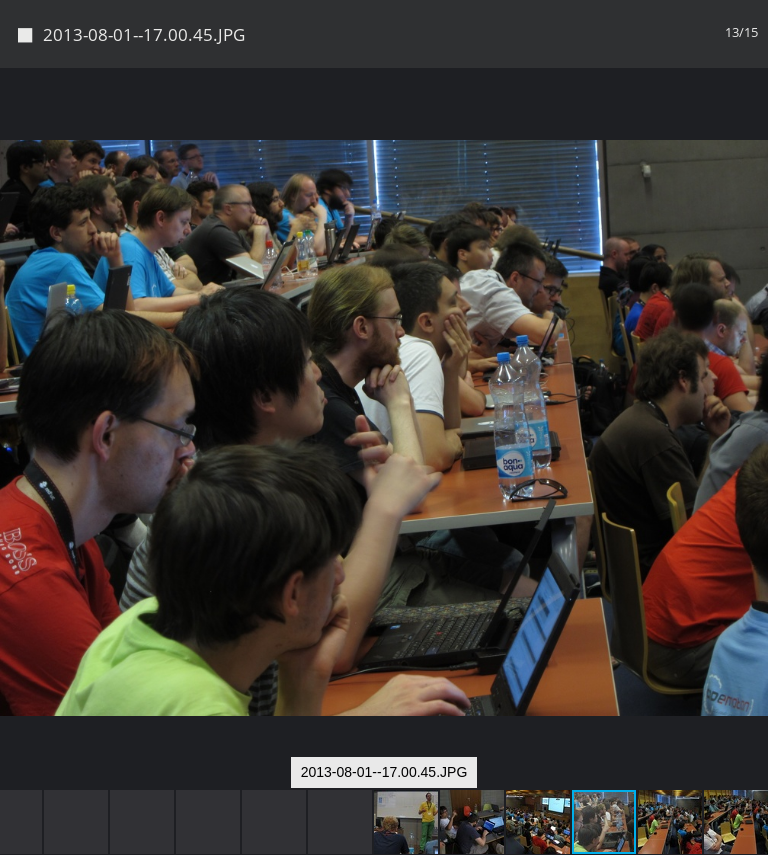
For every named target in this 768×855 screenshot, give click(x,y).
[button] (750, 120)
